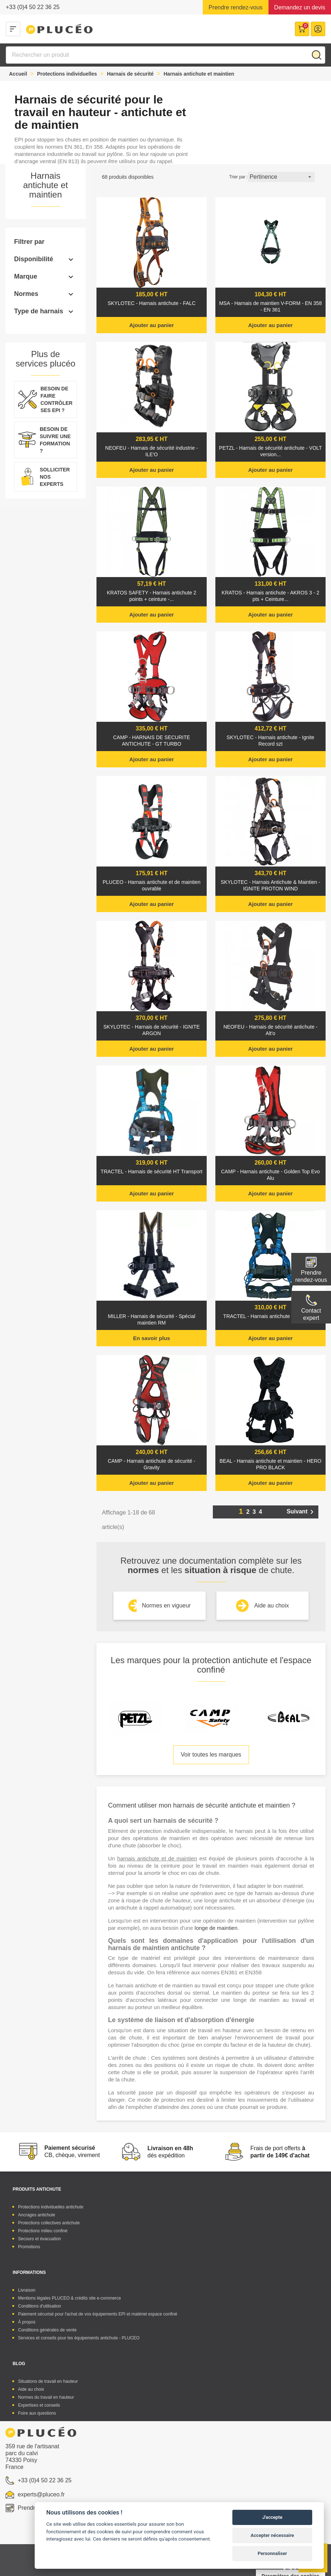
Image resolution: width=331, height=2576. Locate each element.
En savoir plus (151, 1338)
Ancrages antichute (36, 2214)
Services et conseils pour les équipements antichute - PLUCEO (78, 2337)
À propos (26, 2322)
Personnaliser (272, 2553)
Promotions (29, 2246)
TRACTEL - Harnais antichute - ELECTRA (270, 1316)
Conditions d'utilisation (39, 2306)
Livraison (26, 2290)
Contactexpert (311, 1314)
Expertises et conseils (39, 2405)
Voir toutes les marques (211, 1754)
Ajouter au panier (151, 325)
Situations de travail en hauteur (48, 2381)
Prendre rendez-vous (235, 7)
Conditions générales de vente (47, 2330)
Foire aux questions (37, 2413)
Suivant (301, 1512)
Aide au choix (271, 1605)
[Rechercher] (165, 55)
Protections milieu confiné (43, 2230)
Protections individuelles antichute (50, 2206)
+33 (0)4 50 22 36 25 (33, 7)
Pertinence (281, 177)
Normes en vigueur (166, 1605)
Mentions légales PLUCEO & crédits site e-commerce (69, 2298)
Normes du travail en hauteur (46, 2397)
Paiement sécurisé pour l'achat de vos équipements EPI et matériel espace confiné (97, 2314)
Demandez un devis (299, 7)
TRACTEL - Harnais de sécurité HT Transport (152, 1171)
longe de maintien (216, 1928)
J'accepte (272, 2517)
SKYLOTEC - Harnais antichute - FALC (152, 303)
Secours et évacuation (39, 2238)
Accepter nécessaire (272, 2535)
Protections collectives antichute (49, 2222)
